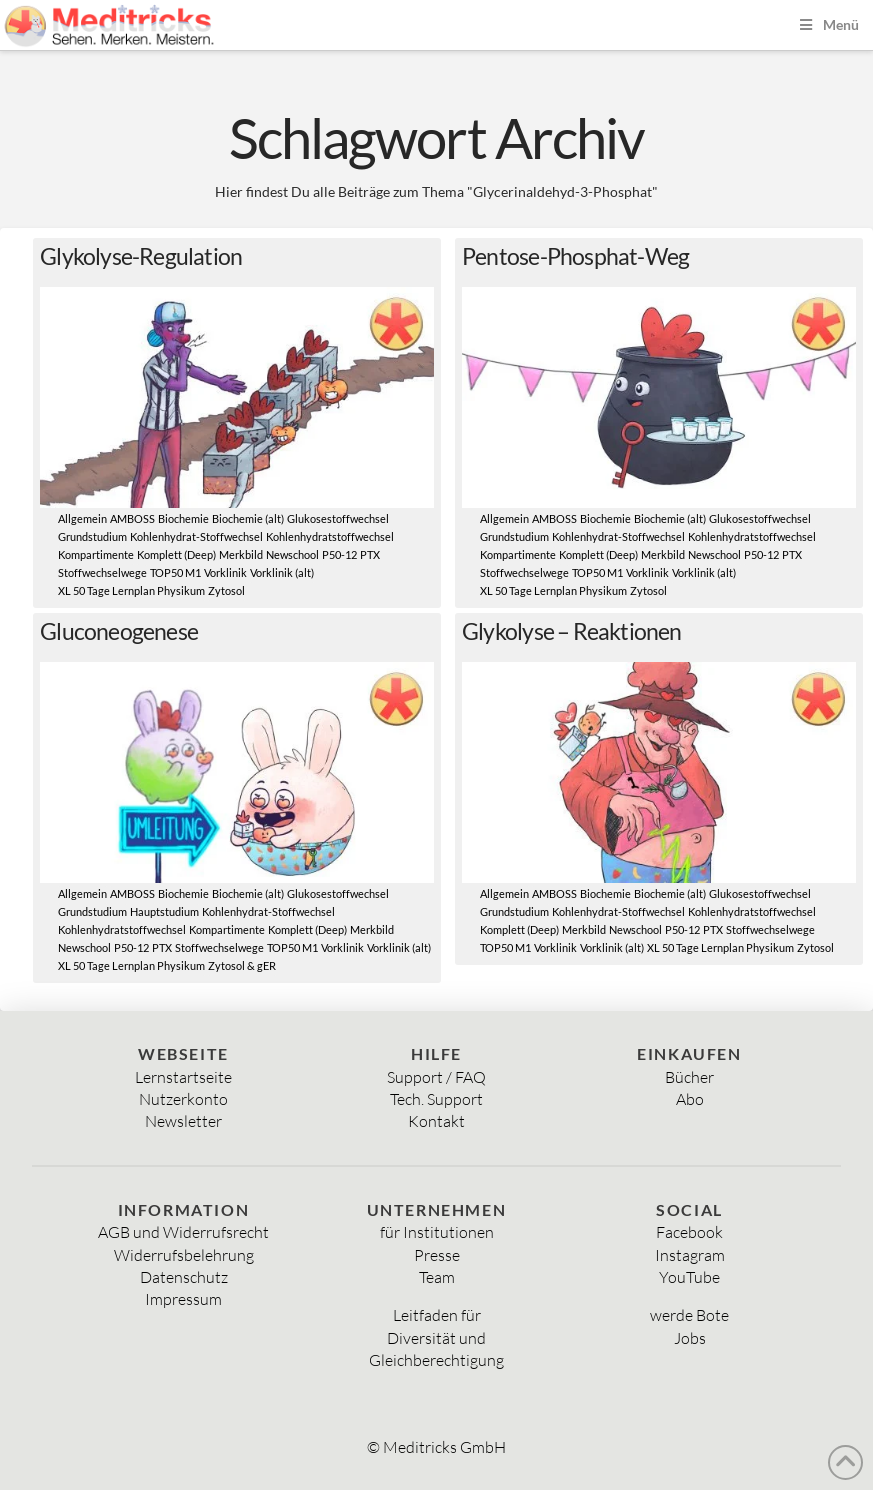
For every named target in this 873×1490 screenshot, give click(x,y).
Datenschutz (184, 1277)
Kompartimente (96, 555)
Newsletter (183, 1121)
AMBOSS (132, 519)
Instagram (690, 1255)
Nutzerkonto (183, 1099)
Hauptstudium (164, 912)
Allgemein (82, 519)
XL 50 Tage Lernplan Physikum (131, 591)
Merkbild (241, 555)
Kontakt (436, 1121)
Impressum (183, 1299)
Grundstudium (92, 537)
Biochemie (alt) (248, 519)
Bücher (689, 1077)
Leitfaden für (437, 1315)
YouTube (689, 1277)
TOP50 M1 (175, 573)
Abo (690, 1099)
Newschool (292, 555)
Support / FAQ (436, 1077)
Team (437, 1277)
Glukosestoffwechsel (338, 519)
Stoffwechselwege (102, 573)
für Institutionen (437, 1232)
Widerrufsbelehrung (184, 1255)
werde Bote (689, 1315)
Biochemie (183, 519)
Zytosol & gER (242, 966)
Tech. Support (436, 1099)
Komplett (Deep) (176, 555)
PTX (370, 555)
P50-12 (339, 555)
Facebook (689, 1232)
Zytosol (226, 591)
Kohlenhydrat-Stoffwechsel (196, 537)
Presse (437, 1255)
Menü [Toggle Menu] (827, 24)
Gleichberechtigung (436, 1360)
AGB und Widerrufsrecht (183, 1232)
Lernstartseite (183, 1077)
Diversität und (436, 1338)
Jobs (690, 1338)
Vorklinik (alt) (282, 573)
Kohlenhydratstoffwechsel (330, 537)
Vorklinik (225, 573)
